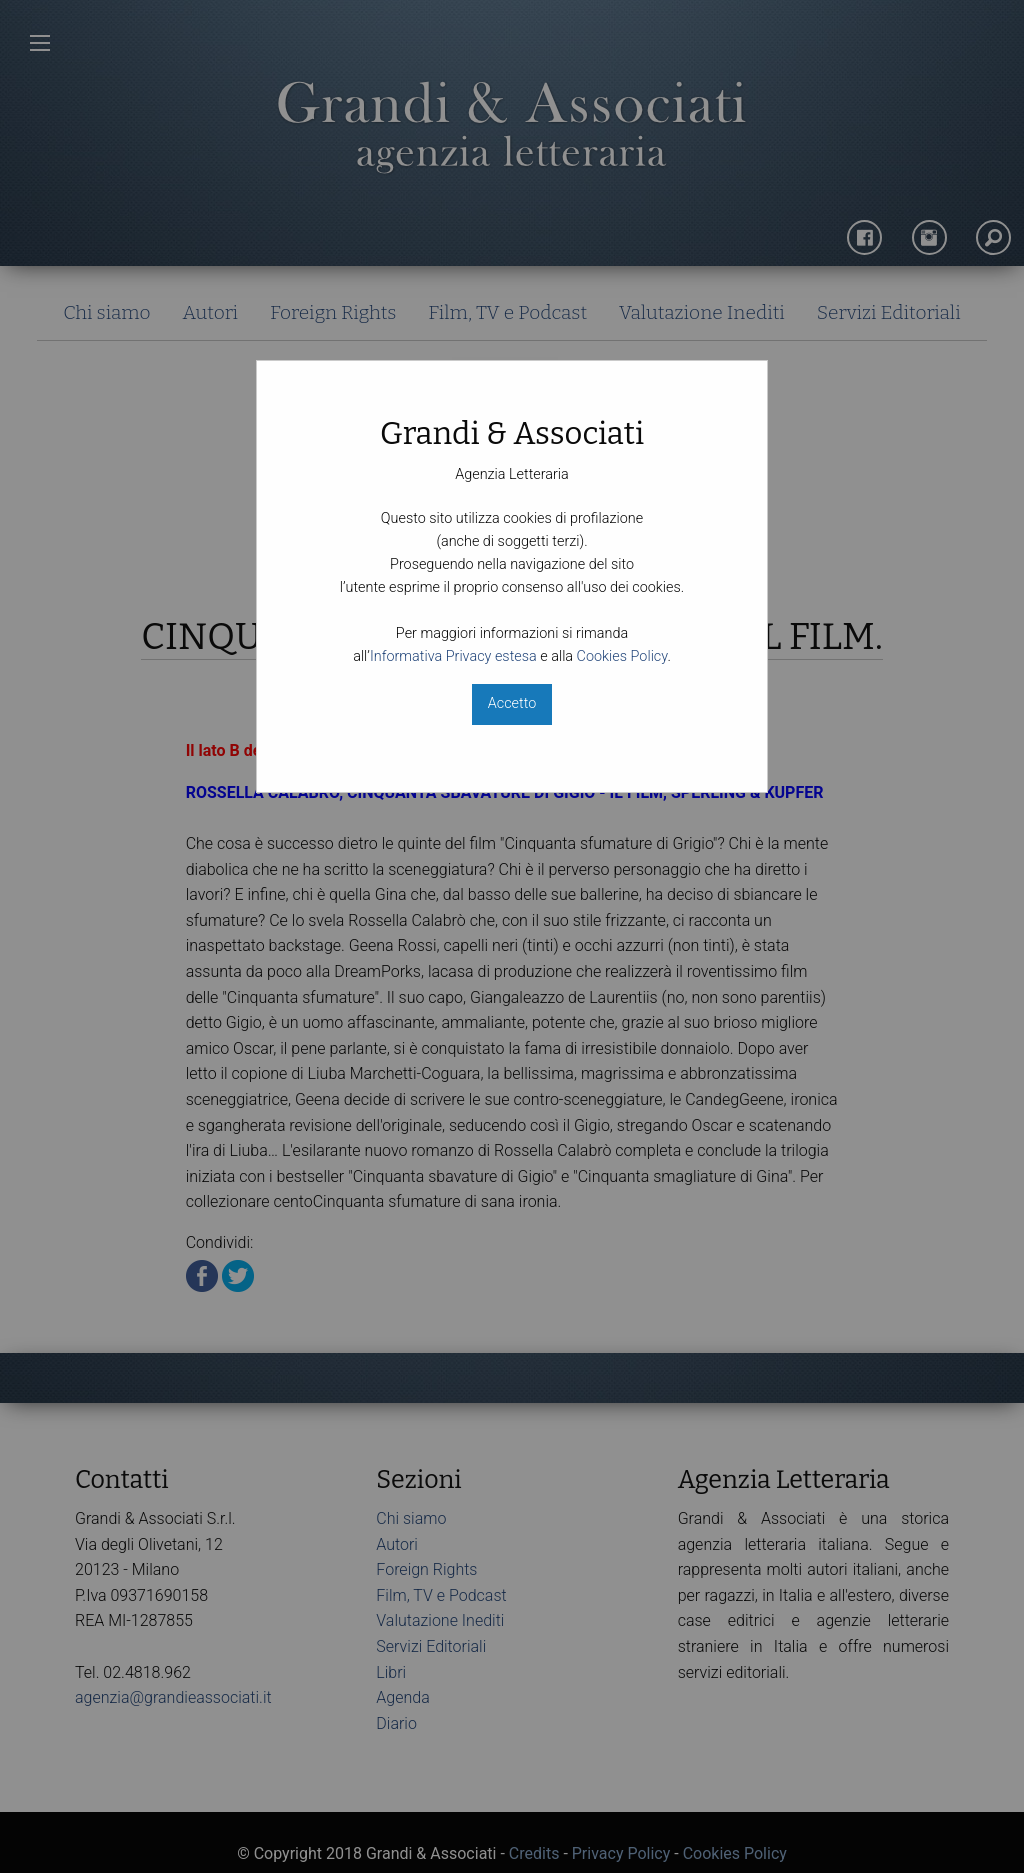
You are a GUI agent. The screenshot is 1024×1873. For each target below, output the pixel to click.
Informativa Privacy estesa (453, 656)
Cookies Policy (622, 656)
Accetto (512, 703)
